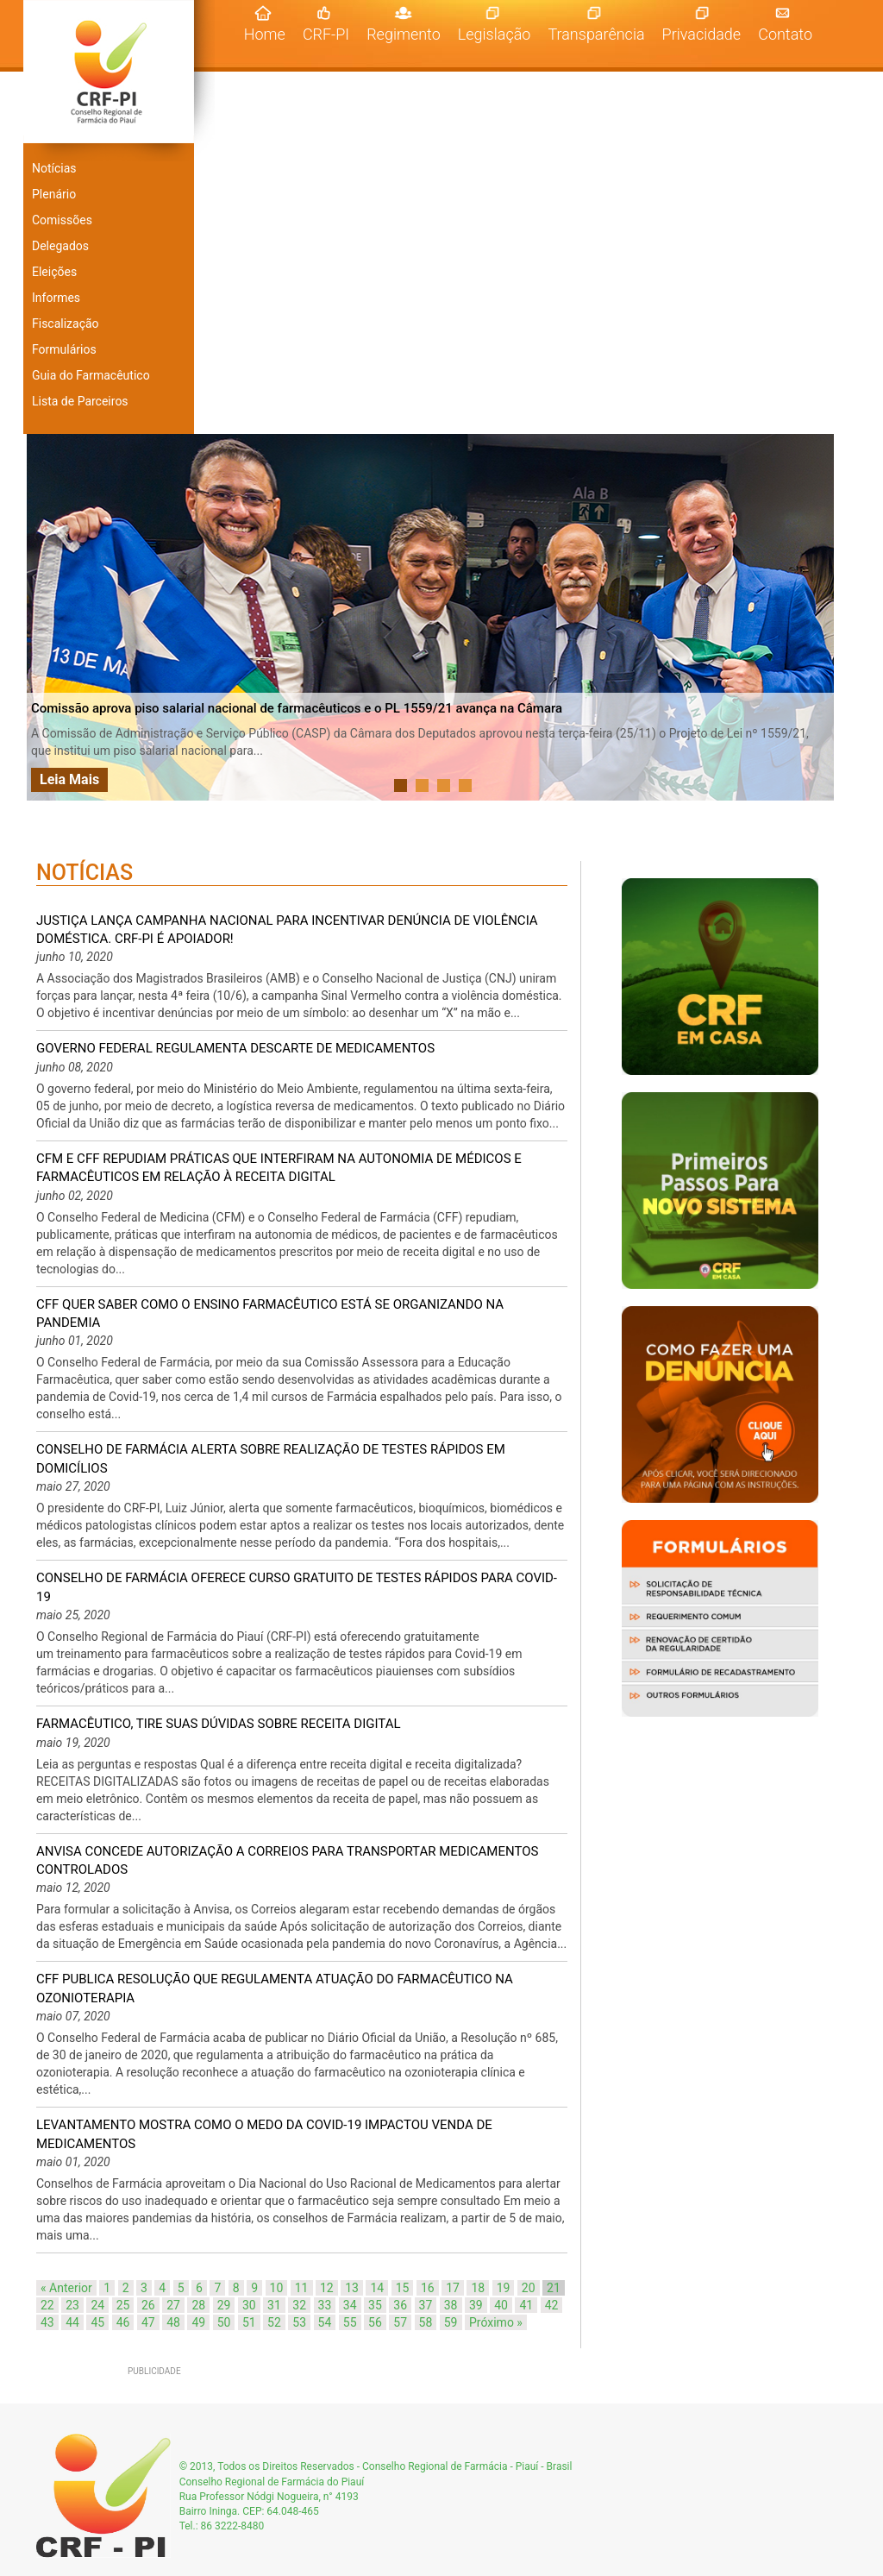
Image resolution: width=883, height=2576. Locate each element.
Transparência (596, 34)
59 (451, 2322)
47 (148, 2322)
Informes (56, 298)
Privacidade (702, 34)
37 (426, 2305)
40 (501, 2305)
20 (528, 2288)
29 (224, 2305)
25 (123, 2305)
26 (148, 2305)
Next (816, 617)
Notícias (54, 168)
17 (453, 2288)
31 (274, 2305)
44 (72, 2322)
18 (478, 2288)
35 (375, 2305)
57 (400, 2322)
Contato (785, 34)
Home (269, 33)
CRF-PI (326, 34)
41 (526, 2305)
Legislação (494, 34)
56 (375, 2322)
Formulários (64, 349)
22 (47, 2305)
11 (302, 2288)
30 (249, 2305)
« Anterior (66, 2288)
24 (97, 2305)
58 (426, 2322)
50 (224, 2322)
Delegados (60, 246)
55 (350, 2322)
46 (123, 2322)
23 (72, 2305)
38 (451, 2305)
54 (325, 2322)
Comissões (62, 220)
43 (47, 2322)
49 (198, 2322)
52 (274, 2322)
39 (476, 2305)
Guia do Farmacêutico (91, 375)
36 (400, 2305)
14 (377, 2288)
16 (428, 2288)
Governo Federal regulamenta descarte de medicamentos (235, 1048)
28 (198, 2305)
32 (299, 2305)
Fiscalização (65, 323)
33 (325, 2305)
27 (173, 2305)
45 (97, 2322)
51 (249, 2322)
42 (552, 2305)
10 (277, 2288)
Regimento (403, 34)
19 (503, 2288)
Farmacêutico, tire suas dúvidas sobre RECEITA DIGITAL (218, 1723)
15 (403, 2288)
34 (350, 2305)
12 (327, 2288)
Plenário (54, 194)
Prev (49, 617)
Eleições (54, 272)
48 (173, 2322)
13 (352, 2288)
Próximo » (496, 2322)
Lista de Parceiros (80, 401)
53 (299, 2322)
